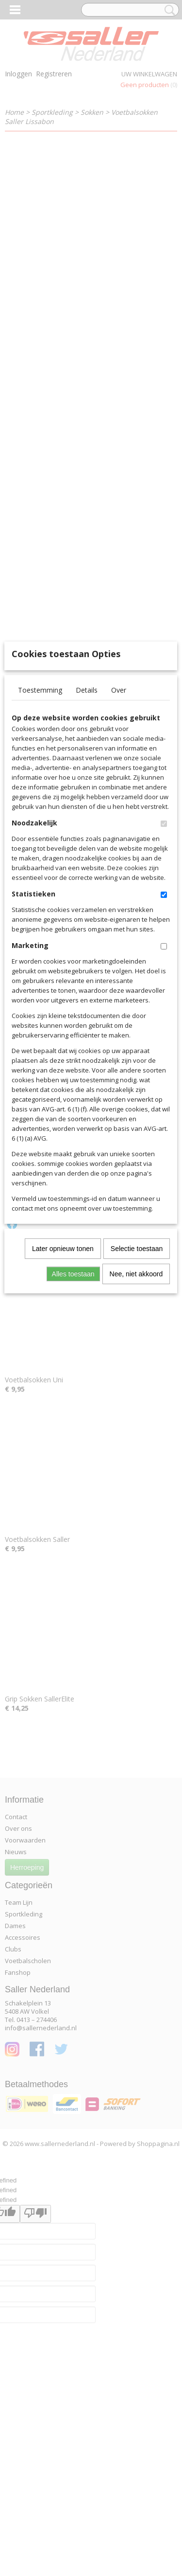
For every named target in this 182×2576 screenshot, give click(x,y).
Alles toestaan (73, 1417)
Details (87, 833)
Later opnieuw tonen (63, 1391)
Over (118, 833)
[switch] (164, 967)
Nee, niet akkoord (136, 1417)
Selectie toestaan (137, 1391)
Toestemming (40, 833)
